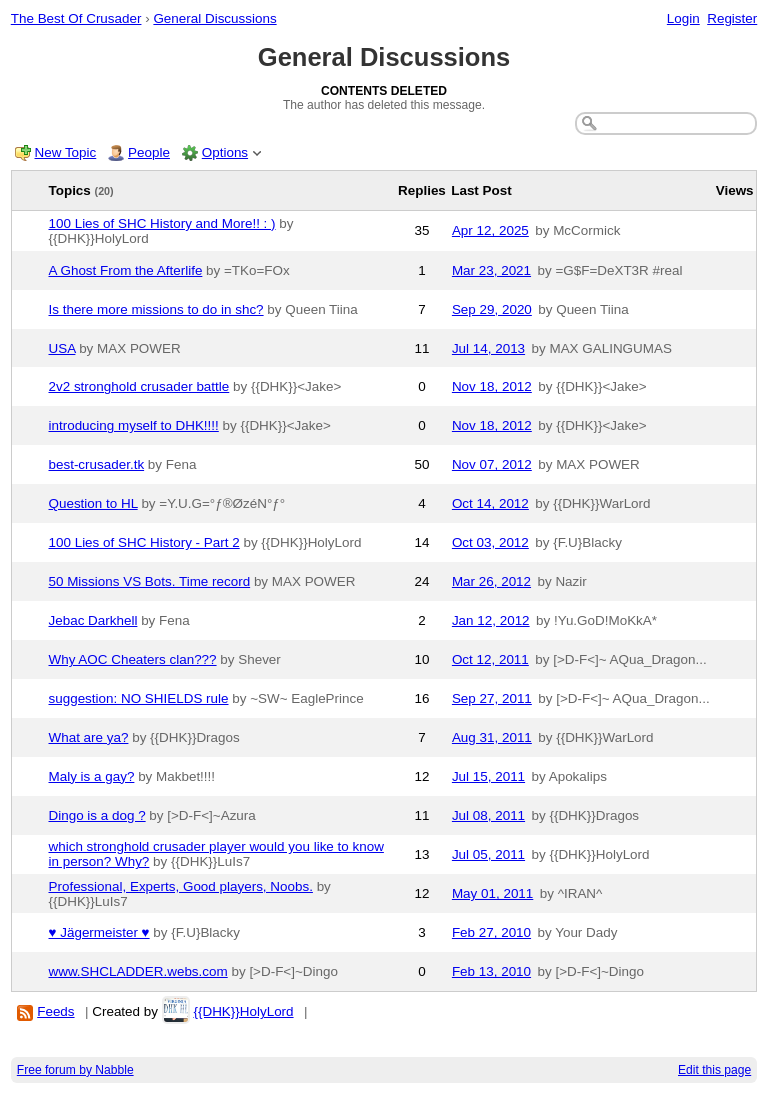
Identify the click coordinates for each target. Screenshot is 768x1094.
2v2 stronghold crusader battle (139, 386)
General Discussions (214, 18)
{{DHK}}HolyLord (243, 1011)
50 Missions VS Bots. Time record (150, 581)
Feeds (55, 1011)
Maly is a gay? (92, 776)
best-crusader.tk (97, 464)
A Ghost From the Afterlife (126, 270)
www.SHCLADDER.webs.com (138, 971)
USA (62, 348)
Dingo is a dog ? (97, 815)
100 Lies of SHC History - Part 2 (144, 542)
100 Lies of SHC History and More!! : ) (162, 223)
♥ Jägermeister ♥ (99, 932)
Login (683, 18)
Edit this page (714, 1070)
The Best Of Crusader (76, 18)
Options (225, 152)
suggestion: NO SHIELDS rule (139, 698)
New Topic (66, 152)
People (149, 152)
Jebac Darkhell (93, 620)
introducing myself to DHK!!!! (134, 425)
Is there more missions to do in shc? (156, 309)
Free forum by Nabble (75, 1070)
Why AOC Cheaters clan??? (133, 659)
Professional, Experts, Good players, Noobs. (181, 886)
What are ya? (89, 737)
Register (732, 18)
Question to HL (93, 503)
